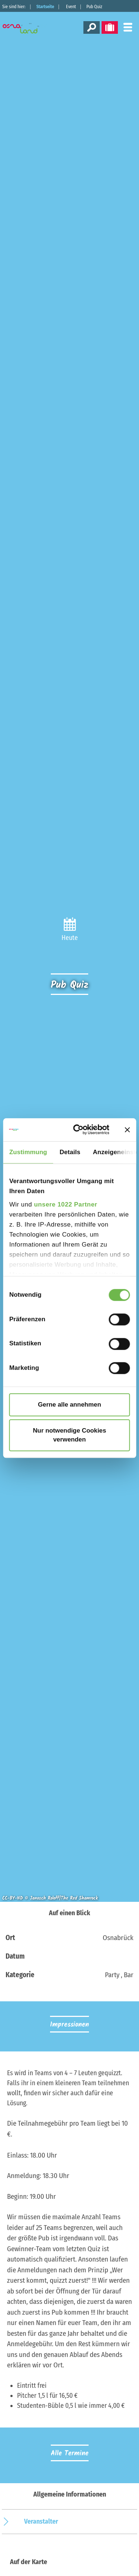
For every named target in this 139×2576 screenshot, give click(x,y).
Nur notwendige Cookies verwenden (69, 1435)
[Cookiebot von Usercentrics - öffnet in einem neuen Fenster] (81, 1129)
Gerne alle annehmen (69, 1404)
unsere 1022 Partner (65, 1204)
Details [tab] (70, 1152)
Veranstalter (41, 2521)
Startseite (45, 6)
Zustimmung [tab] (28, 1152)
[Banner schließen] (127, 1129)
